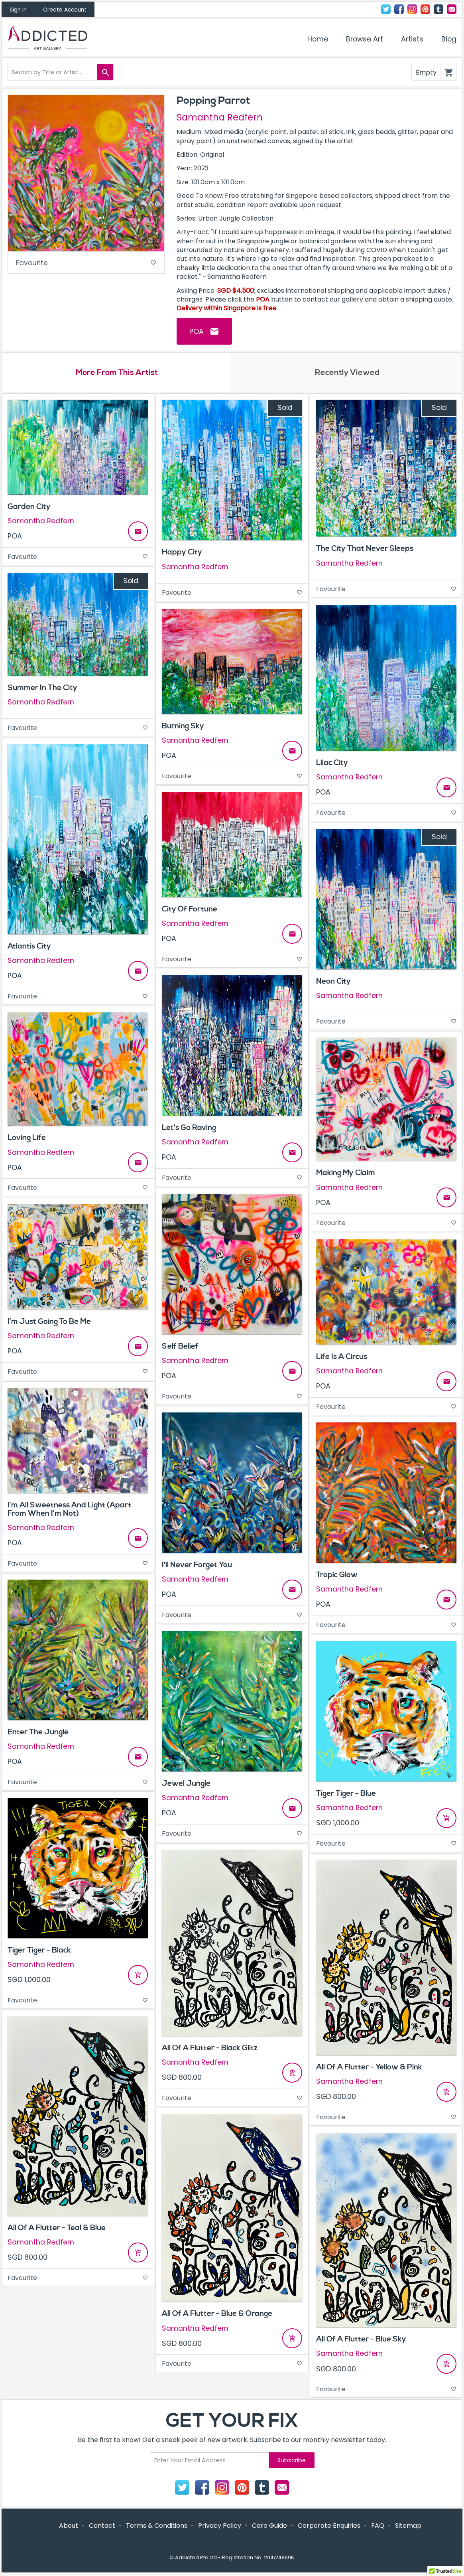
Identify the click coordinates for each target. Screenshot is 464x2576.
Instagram (412, 9)
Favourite (86, 263)
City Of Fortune (189, 910)
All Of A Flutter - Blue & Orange (217, 2315)
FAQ (377, 2526)
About (68, 2526)
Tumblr (438, 9)
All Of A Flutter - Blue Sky (361, 2340)
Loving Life (27, 1139)
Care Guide (269, 2526)
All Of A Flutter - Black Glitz (210, 2048)
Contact (451, 9)
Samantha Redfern (220, 117)
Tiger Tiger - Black (39, 1951)
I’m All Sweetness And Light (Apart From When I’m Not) (70, 1510)
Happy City (182, 553)
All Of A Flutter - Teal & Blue (57, 2228)
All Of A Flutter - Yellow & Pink (369, 2068)
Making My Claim (345, 1174)
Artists (412, 39)
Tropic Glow (337, 1575)
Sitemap (408, 2526)
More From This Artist (116, 373)
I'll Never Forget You (197, 1565)
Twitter (386, 9)
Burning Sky (183, 727)
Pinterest (425, 9)
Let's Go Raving (189, 1128)
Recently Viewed (347, 373)
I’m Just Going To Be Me (49, 1322)
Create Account (65, 10)
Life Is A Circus (341, 1357)
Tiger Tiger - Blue (346, 1794)
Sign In (18, 10)
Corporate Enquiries (329, 2526)
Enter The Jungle (38, 1733)
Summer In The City (42, 688)
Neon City (333, 982)
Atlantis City (29, 947)
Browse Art (364, 39)
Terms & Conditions (156, 2526)
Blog (448, 39)
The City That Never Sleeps (364, 549)
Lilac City (332, 763)
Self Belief (180, 1347)
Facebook (399, 9)
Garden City (29, 507)
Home (317, 39)
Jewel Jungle (186, 1784)
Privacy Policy (219, 2526)
